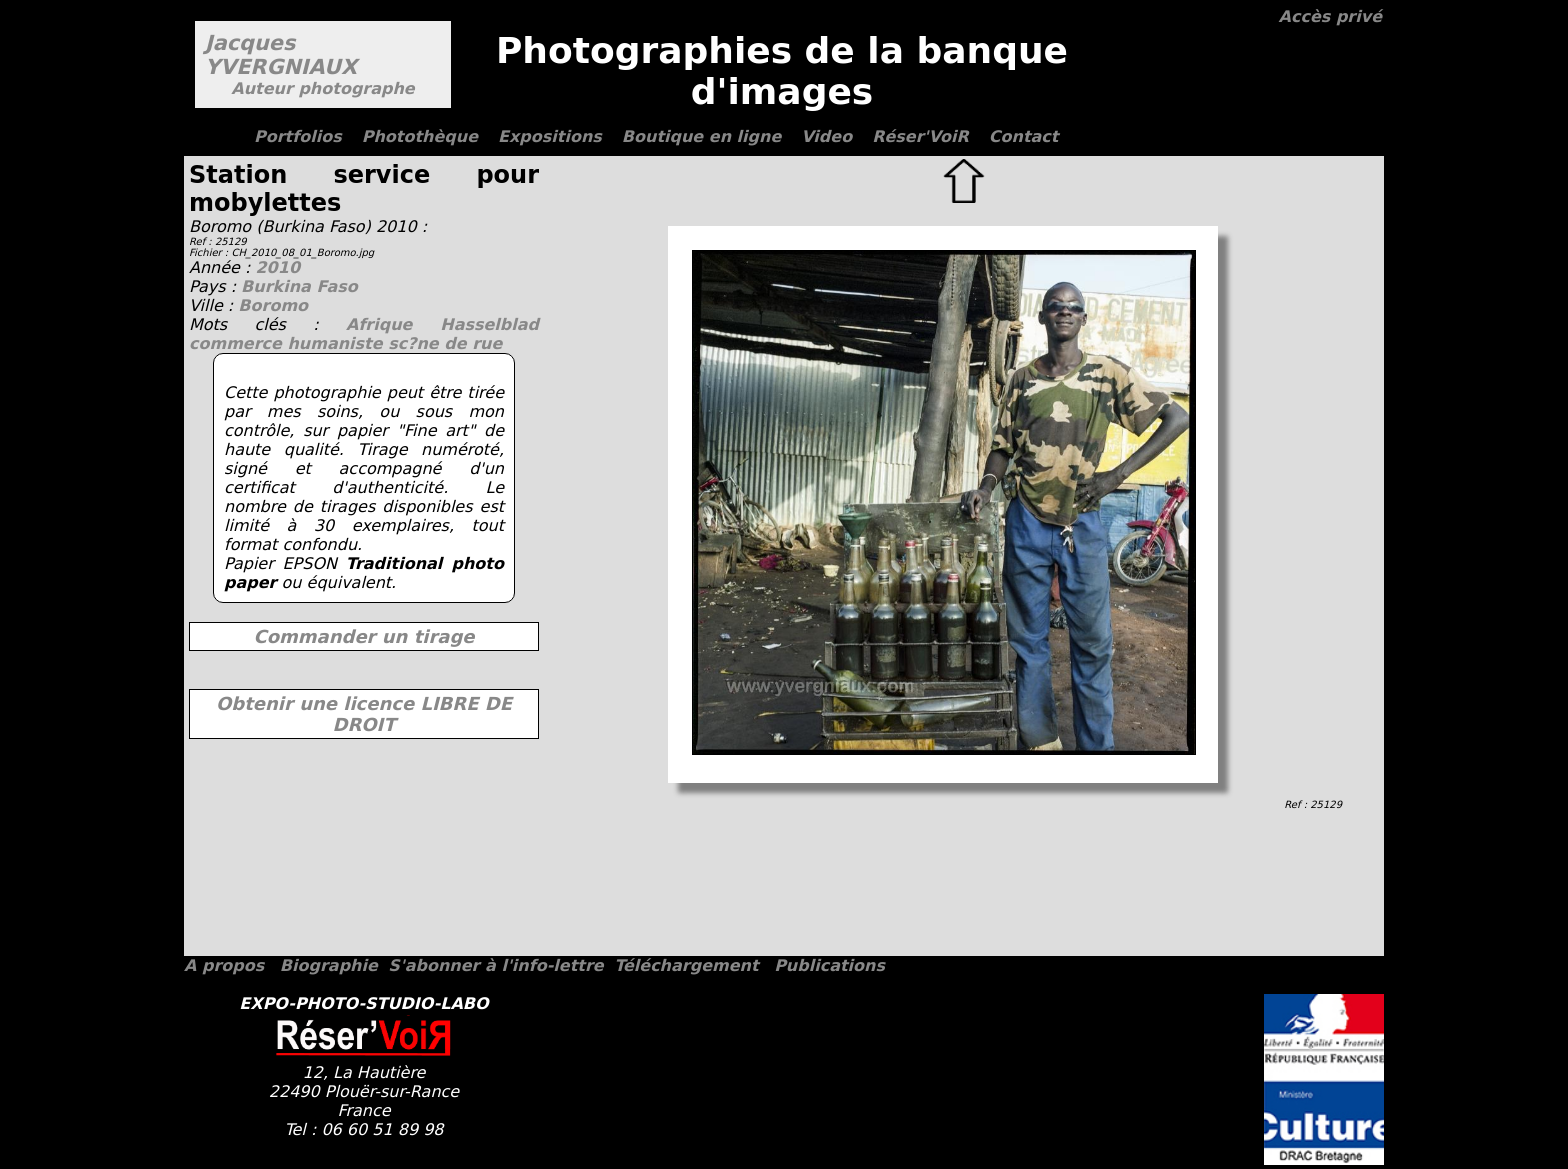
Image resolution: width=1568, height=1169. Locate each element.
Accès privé (1330, 16)
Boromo (273, 305)
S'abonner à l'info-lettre (495, 965)
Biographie (329, 965)
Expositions (550, 136)
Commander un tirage (363, 636)
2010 (277, 267)
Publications (829, 965)
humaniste (337, 343)
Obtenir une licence (364, 714)
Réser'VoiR (920, 136)
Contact (1024, 136)
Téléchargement (686, 965)
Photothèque (420, 136)
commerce (238, 343)
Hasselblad (489, 324)
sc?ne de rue (445, 343)
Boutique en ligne (701, 136)
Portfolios (298, 136)
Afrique (393, 324)
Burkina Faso (299, 286)
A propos (224, 965)
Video (826, 136)
